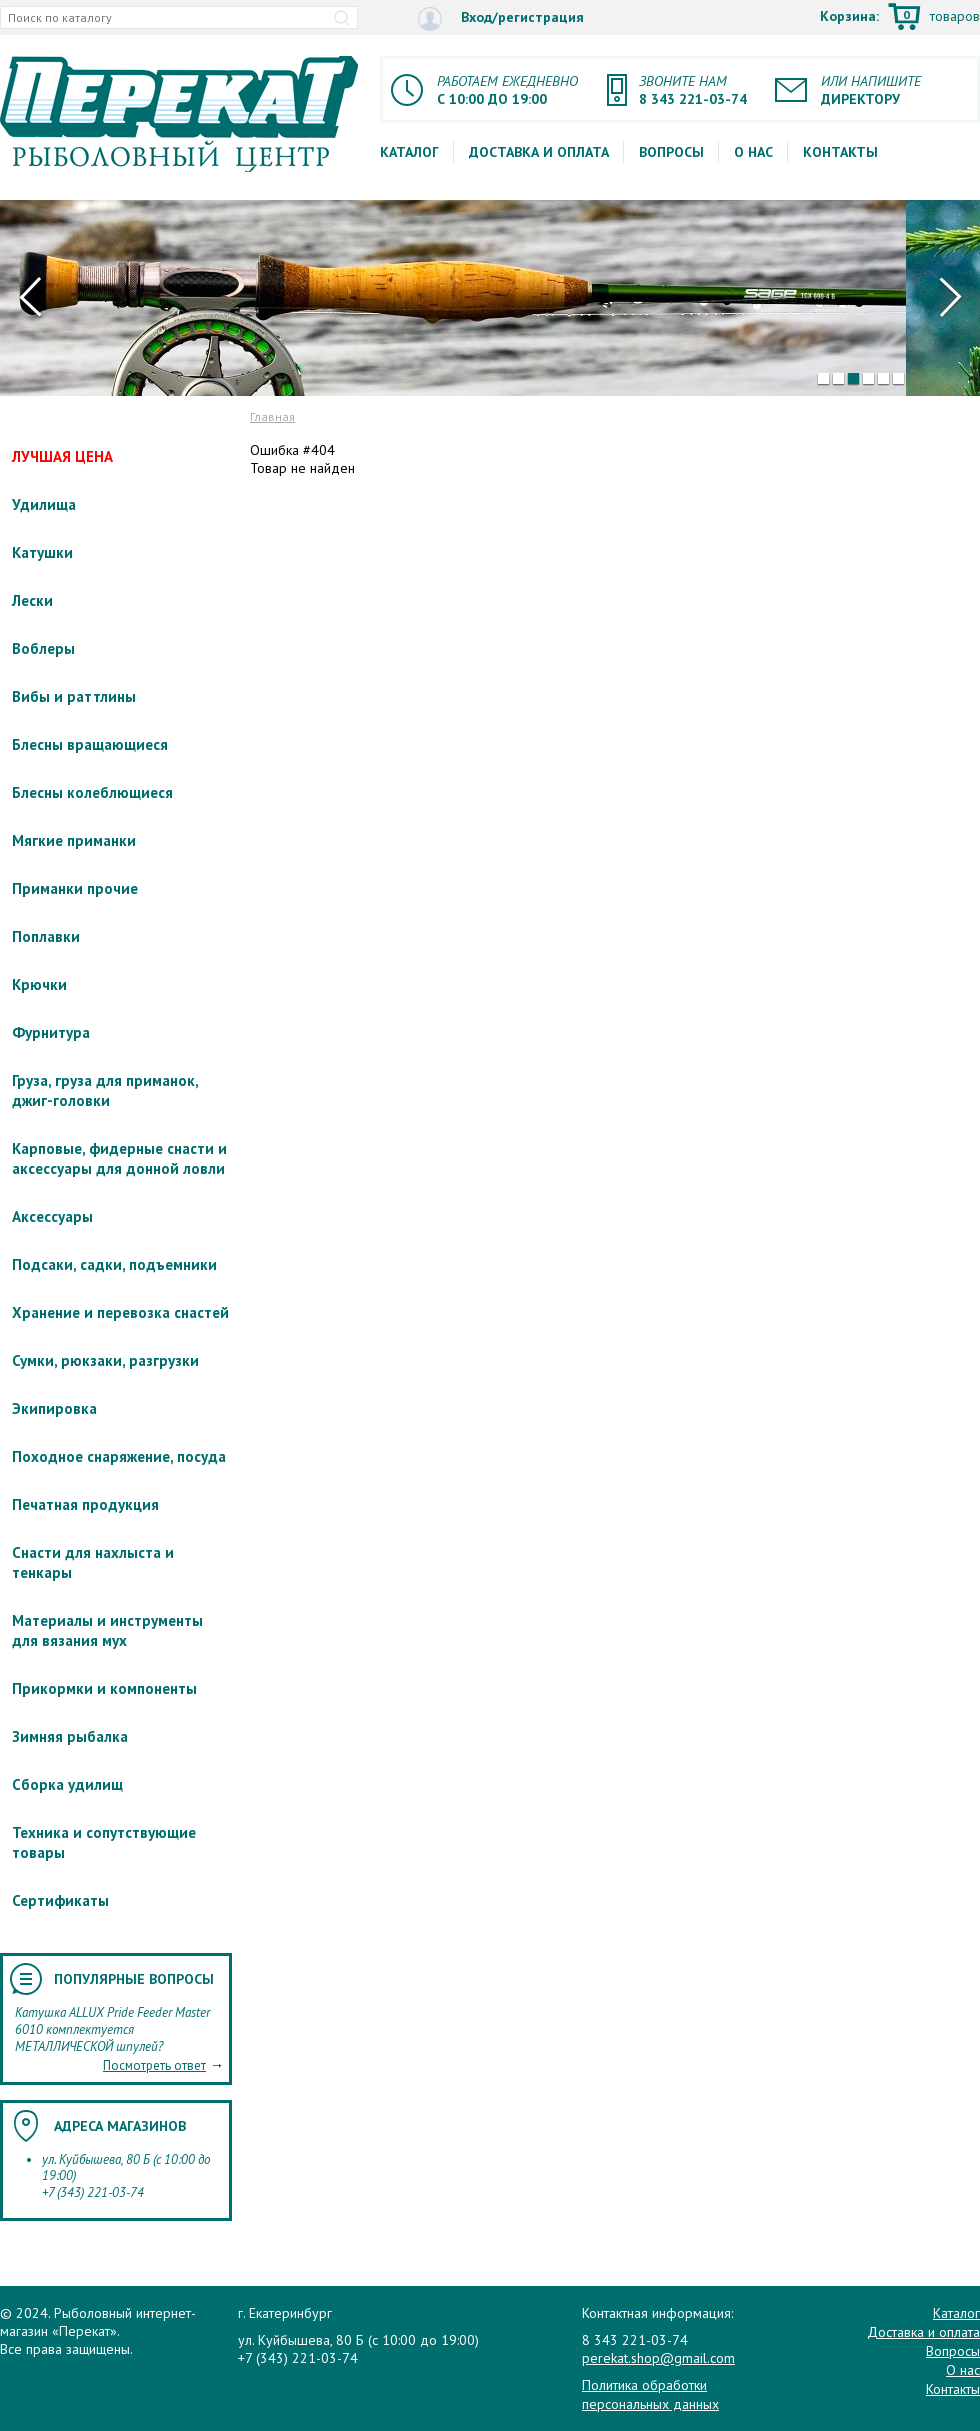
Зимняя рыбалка (70, 1736)
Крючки (39, 984)
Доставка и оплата (539, 152)
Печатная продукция (85, 1504)
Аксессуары (52, 1216)
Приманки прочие (75, 888)
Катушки (42, 552)
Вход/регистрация (501, 18)
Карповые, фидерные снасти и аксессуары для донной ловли (119, 1158)
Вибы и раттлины (74, 696)
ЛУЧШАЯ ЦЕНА (62, 456)
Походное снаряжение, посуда (119, 1456)
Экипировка (54, 1408)
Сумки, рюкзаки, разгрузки (105, 1360)
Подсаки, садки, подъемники (114, 1264)
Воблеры (43, 648)
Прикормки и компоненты (104, 1688)
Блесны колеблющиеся (92, 792)
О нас (753, 152)
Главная (272, 416)
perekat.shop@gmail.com (658, 2358)
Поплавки (46, 936)
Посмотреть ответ (154, 2065)
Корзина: (900, 18)
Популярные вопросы (134, 1979)
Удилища (44, 504)
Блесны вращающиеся (90, 744)
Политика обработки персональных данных (650, 2394)
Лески (32, 600)
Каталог (409, 152)
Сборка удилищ (67, 1784)
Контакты (840, 152)
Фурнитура (51, 1032)
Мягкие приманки (74, 840)
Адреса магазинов (120, 2126)
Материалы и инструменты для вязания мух (107, 1630)
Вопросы (671, 152)
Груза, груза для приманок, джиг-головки (105, 1090)
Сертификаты (60, 1900)
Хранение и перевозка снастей (120, 1312)
